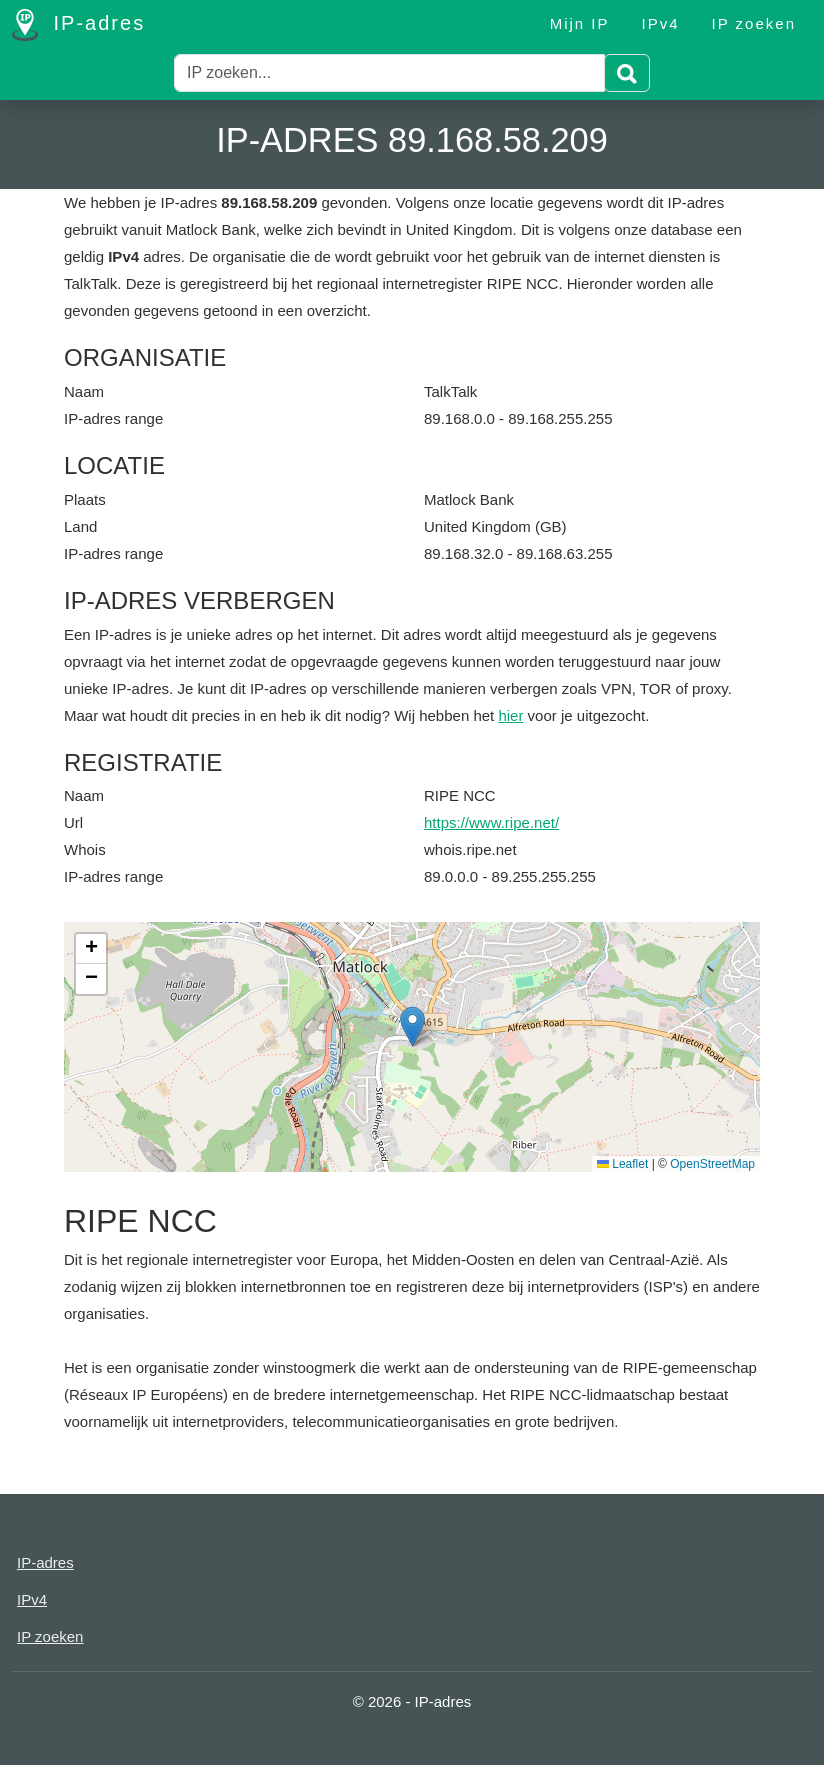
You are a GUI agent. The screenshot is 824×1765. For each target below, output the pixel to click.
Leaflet (622, 1164)
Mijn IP (580, 23)
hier (510, 715)
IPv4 (661, 23)
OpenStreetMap (712, 1164)
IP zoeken (754, 23)
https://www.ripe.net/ (491, 822)
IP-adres (78, 25)
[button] (412, 1026)
